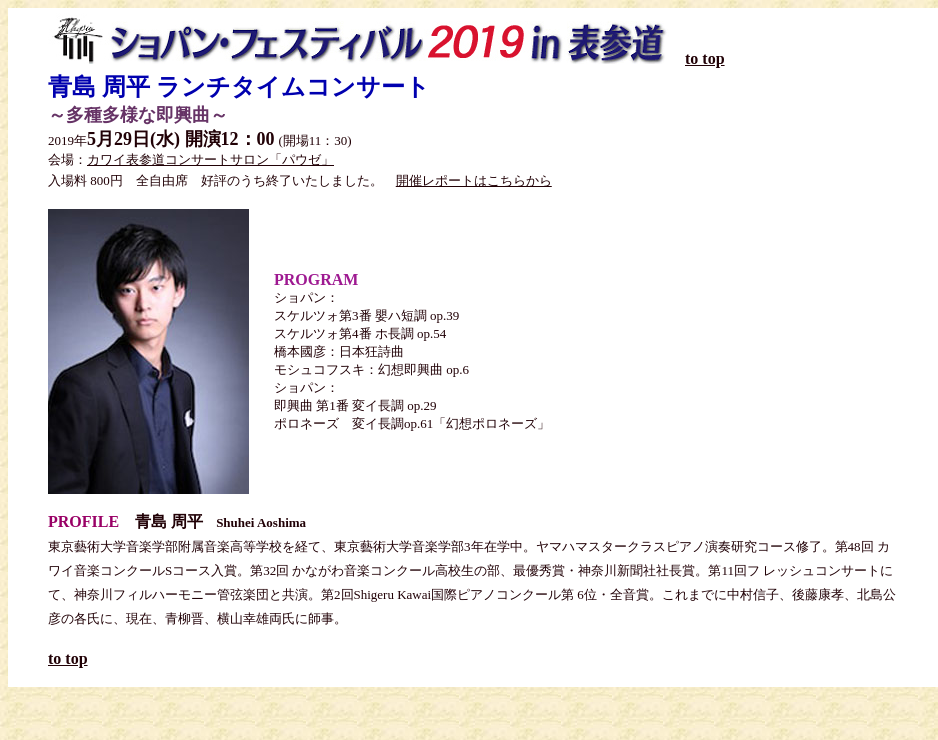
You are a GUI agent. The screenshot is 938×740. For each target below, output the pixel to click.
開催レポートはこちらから (474, 180)
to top (705, 58)
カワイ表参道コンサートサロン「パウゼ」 (210, 159)
